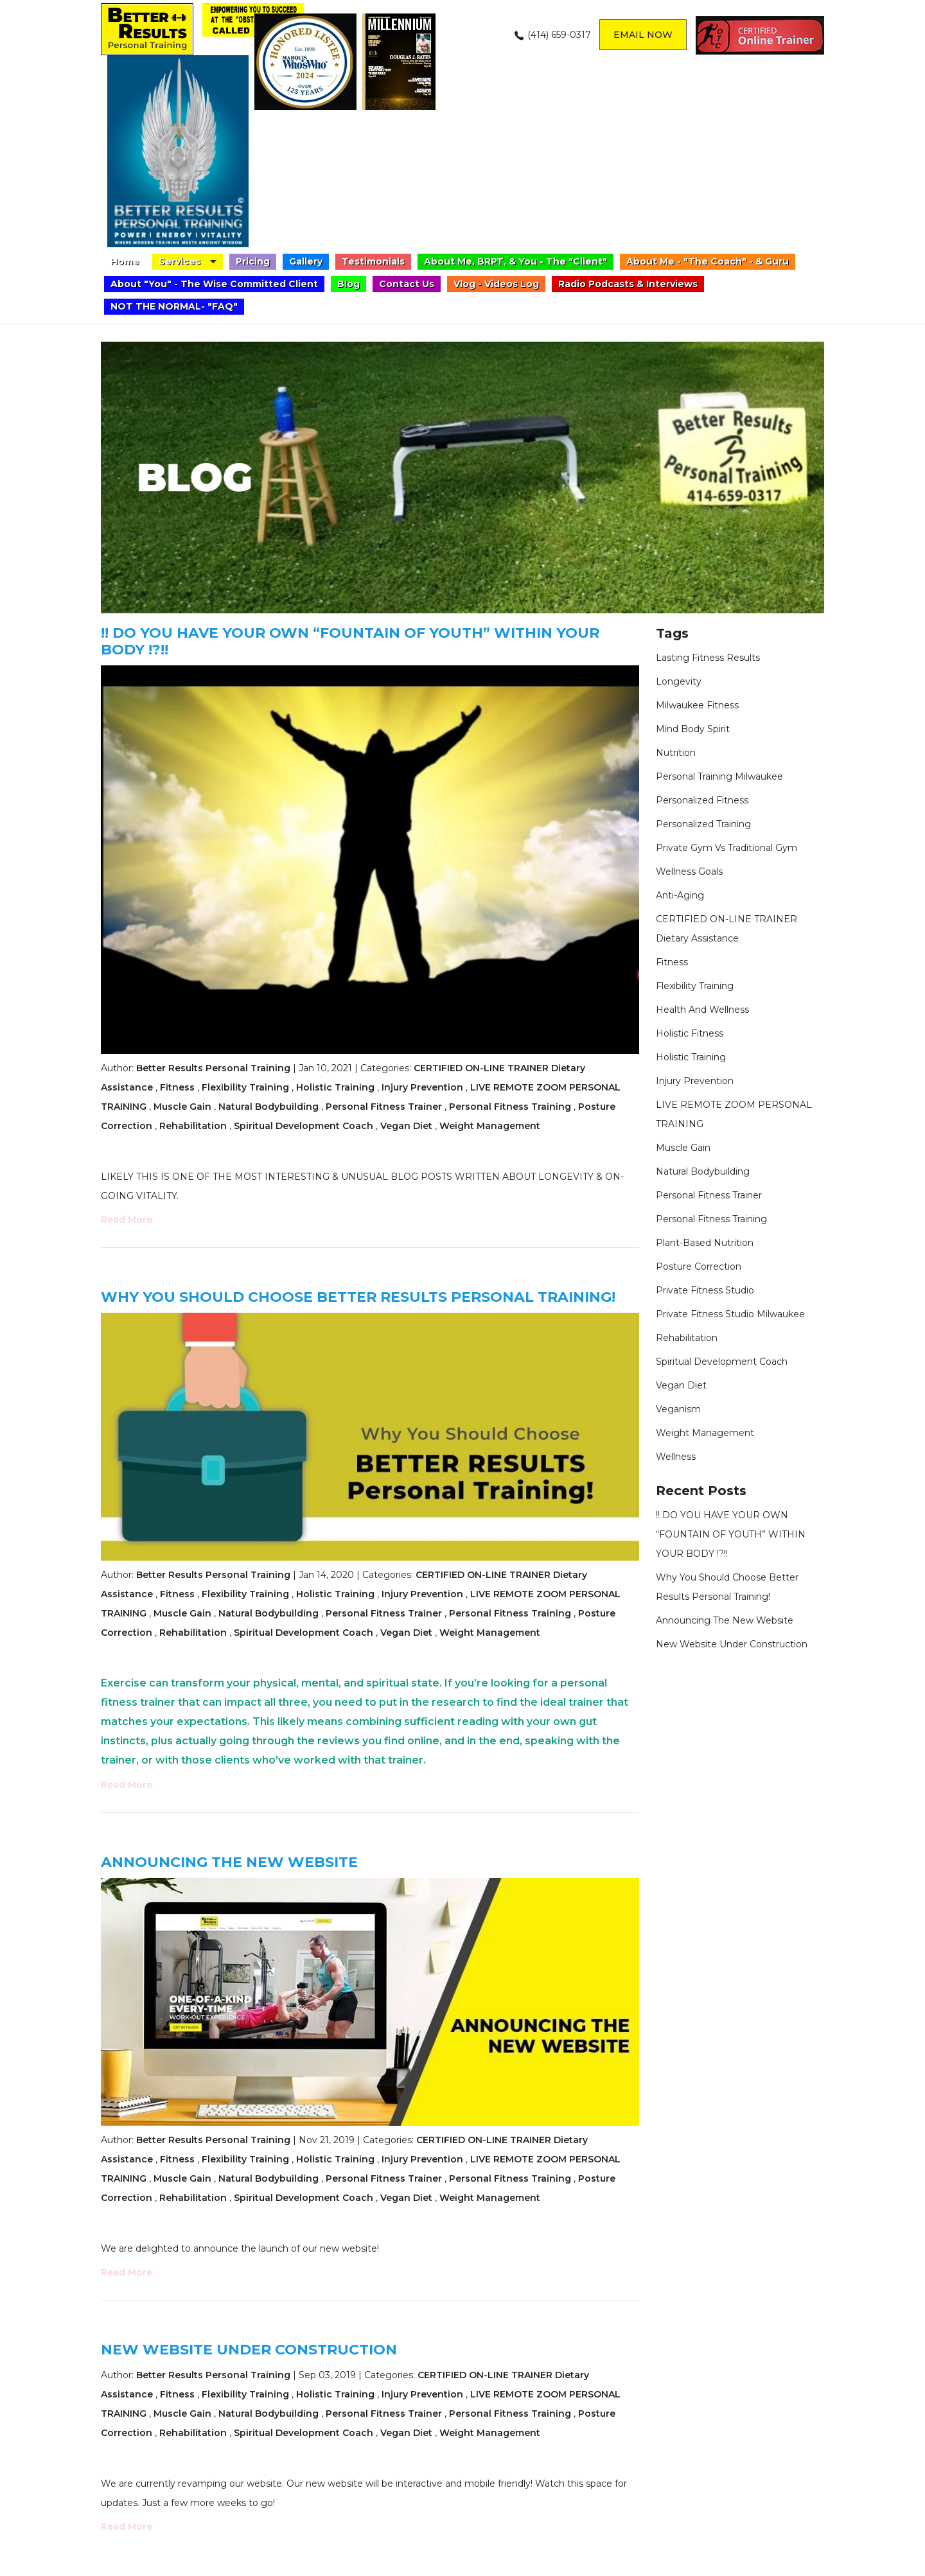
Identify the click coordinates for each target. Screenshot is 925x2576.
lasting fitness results (708, 657)
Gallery (305, 261)
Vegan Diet (406, 1126)
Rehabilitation (193, 1126)
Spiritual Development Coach (303, 1126)
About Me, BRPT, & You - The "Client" (515, 261)
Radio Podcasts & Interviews (628, 284)
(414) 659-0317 (559, 34)
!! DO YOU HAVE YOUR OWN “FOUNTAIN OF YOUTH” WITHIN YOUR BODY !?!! (350, 641)
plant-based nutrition (704, 1243)
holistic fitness (689, 1033)
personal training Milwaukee (719, 776)
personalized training (703, 824)
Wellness (676, 1456)
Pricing (253, 261)
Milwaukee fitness (697, 705)
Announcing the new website (229, 1862)
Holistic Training (335, 1087)
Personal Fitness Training (510, 1106)
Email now (643, 34)
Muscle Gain (182, 1106)
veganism (678, 1409)
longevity (678, 681)
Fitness (177, 1087)
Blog (348, 284)
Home (124, 261)
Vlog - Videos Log (496, 284)
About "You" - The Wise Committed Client (214, 284)
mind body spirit (693, 729)
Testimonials (373, 261)
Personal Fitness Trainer (384, 1106)
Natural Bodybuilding (268, 1106)
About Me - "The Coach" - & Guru (707, 261)
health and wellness (702, 1009)
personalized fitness (702, 800)
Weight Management (489, 1126)
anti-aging (680, 895)
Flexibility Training (245, 1087)
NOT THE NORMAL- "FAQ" (174, 306)
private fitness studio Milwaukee (730, 1314)
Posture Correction (698, 1266)
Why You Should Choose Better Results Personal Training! (358, 1297)
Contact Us (406, 284)
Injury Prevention (422, 1087)
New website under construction (249, 2349)
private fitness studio (705, 1290)
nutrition (676, 752)
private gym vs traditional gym (726, 848)
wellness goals (689, 871)
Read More (126, 1219)
